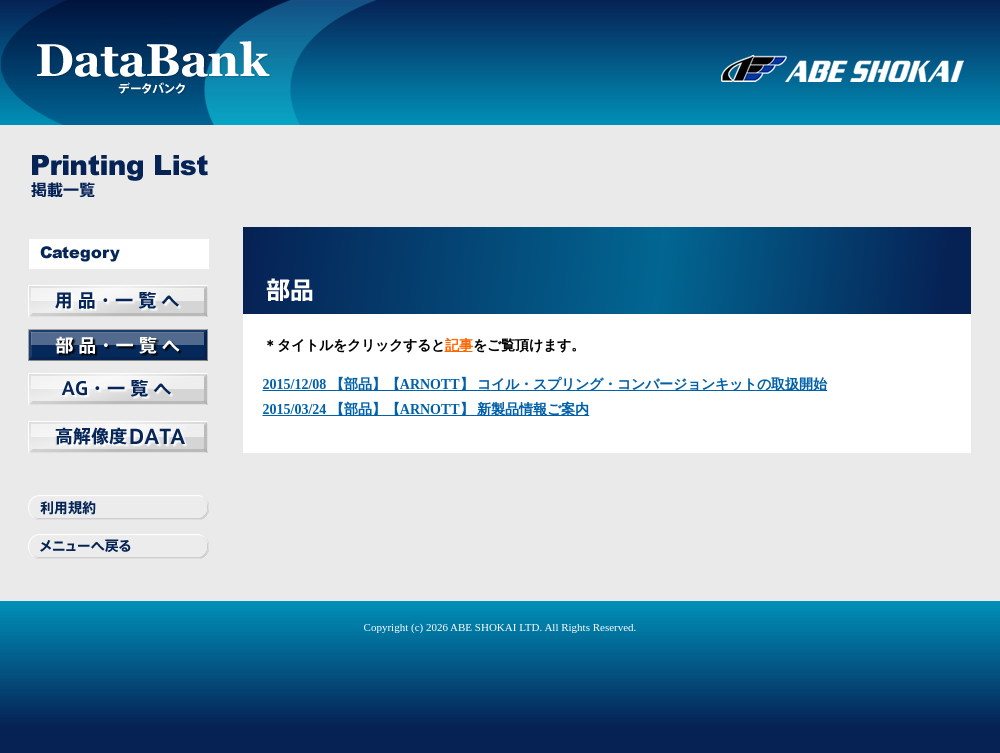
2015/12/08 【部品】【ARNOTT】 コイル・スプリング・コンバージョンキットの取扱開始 (545, 384)
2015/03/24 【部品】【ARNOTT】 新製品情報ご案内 (426, 409)
